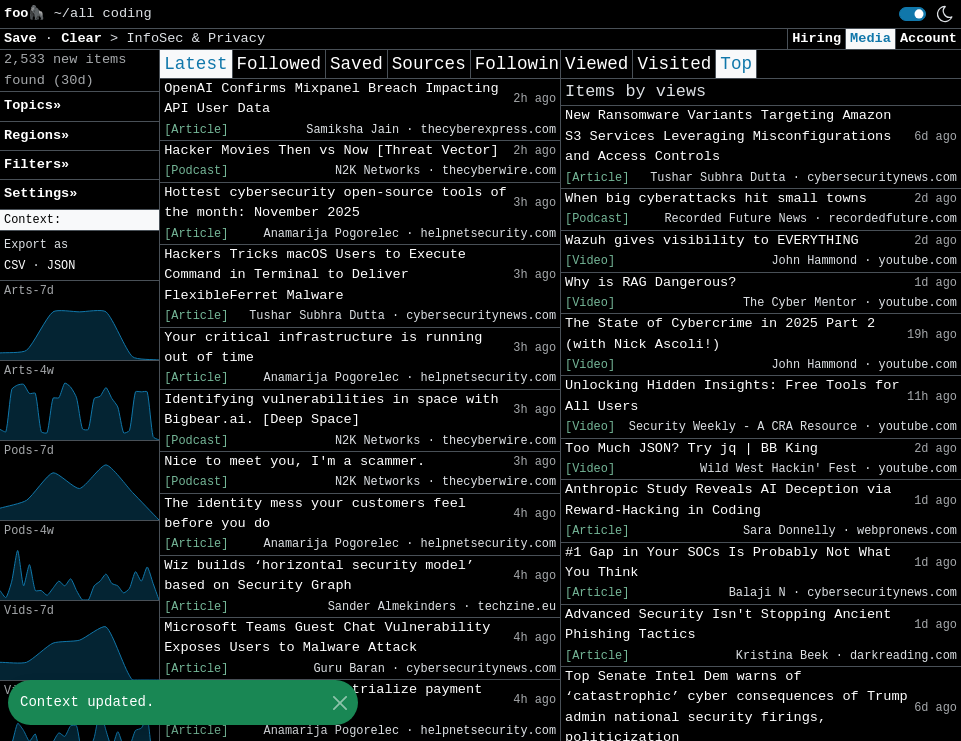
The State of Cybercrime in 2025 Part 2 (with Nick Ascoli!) (720, 333)
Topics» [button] (32, 105)
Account (928, 38)
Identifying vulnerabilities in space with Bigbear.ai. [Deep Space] (331, 409)
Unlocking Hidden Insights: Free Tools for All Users (732, 395)
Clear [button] (85, 38)
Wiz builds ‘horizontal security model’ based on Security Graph (319, 575)
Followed (279, 64)
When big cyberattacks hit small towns (716, 198)
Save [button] (24, 38)
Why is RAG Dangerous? (650, 282)
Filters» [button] (36, 164)
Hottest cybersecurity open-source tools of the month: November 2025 (335, 202)
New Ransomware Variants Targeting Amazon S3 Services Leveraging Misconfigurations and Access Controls (728, 136)
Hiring (816, 38)
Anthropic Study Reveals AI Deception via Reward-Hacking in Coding (728, 499)
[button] (79, 220)
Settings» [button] (40, 193)
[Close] (339, 702)
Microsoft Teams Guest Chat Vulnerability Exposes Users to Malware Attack (327, 637)
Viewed (596, 64)
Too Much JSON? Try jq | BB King (691, 448)
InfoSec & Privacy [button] (195, 38)
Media (870, 38)
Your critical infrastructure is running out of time (323, 347)
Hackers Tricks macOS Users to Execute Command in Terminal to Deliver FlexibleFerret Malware (315, 275)
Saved (356, 64)
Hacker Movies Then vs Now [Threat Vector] (331, 150)
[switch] (912, 14)
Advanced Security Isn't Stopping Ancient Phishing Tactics (728, 624)
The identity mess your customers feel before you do (315, 513)
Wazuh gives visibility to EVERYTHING (712, 240)
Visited (674, 64)
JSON (61, 266)
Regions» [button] (36, 135)
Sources (429, 64)
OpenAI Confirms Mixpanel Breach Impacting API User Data (331, 98)
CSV (14, 266)
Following (522, 64)
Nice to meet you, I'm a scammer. (294, 461)
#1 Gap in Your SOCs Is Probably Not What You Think (728, 562)
